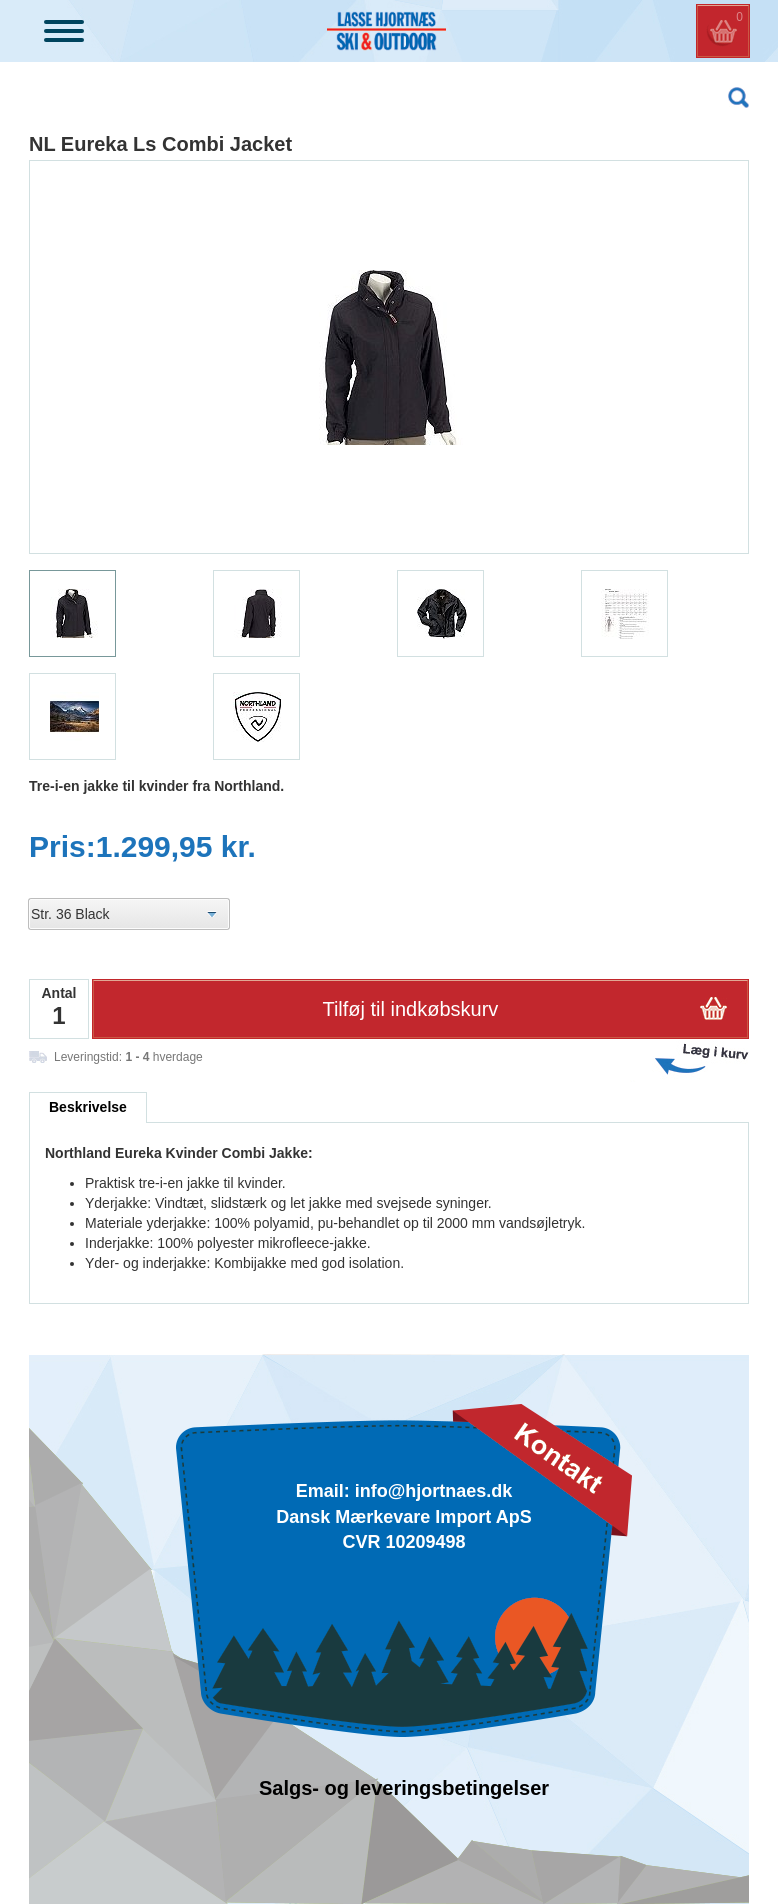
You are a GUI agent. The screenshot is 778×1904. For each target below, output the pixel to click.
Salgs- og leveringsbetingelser (404, 1788)
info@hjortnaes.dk (434, 1491)
